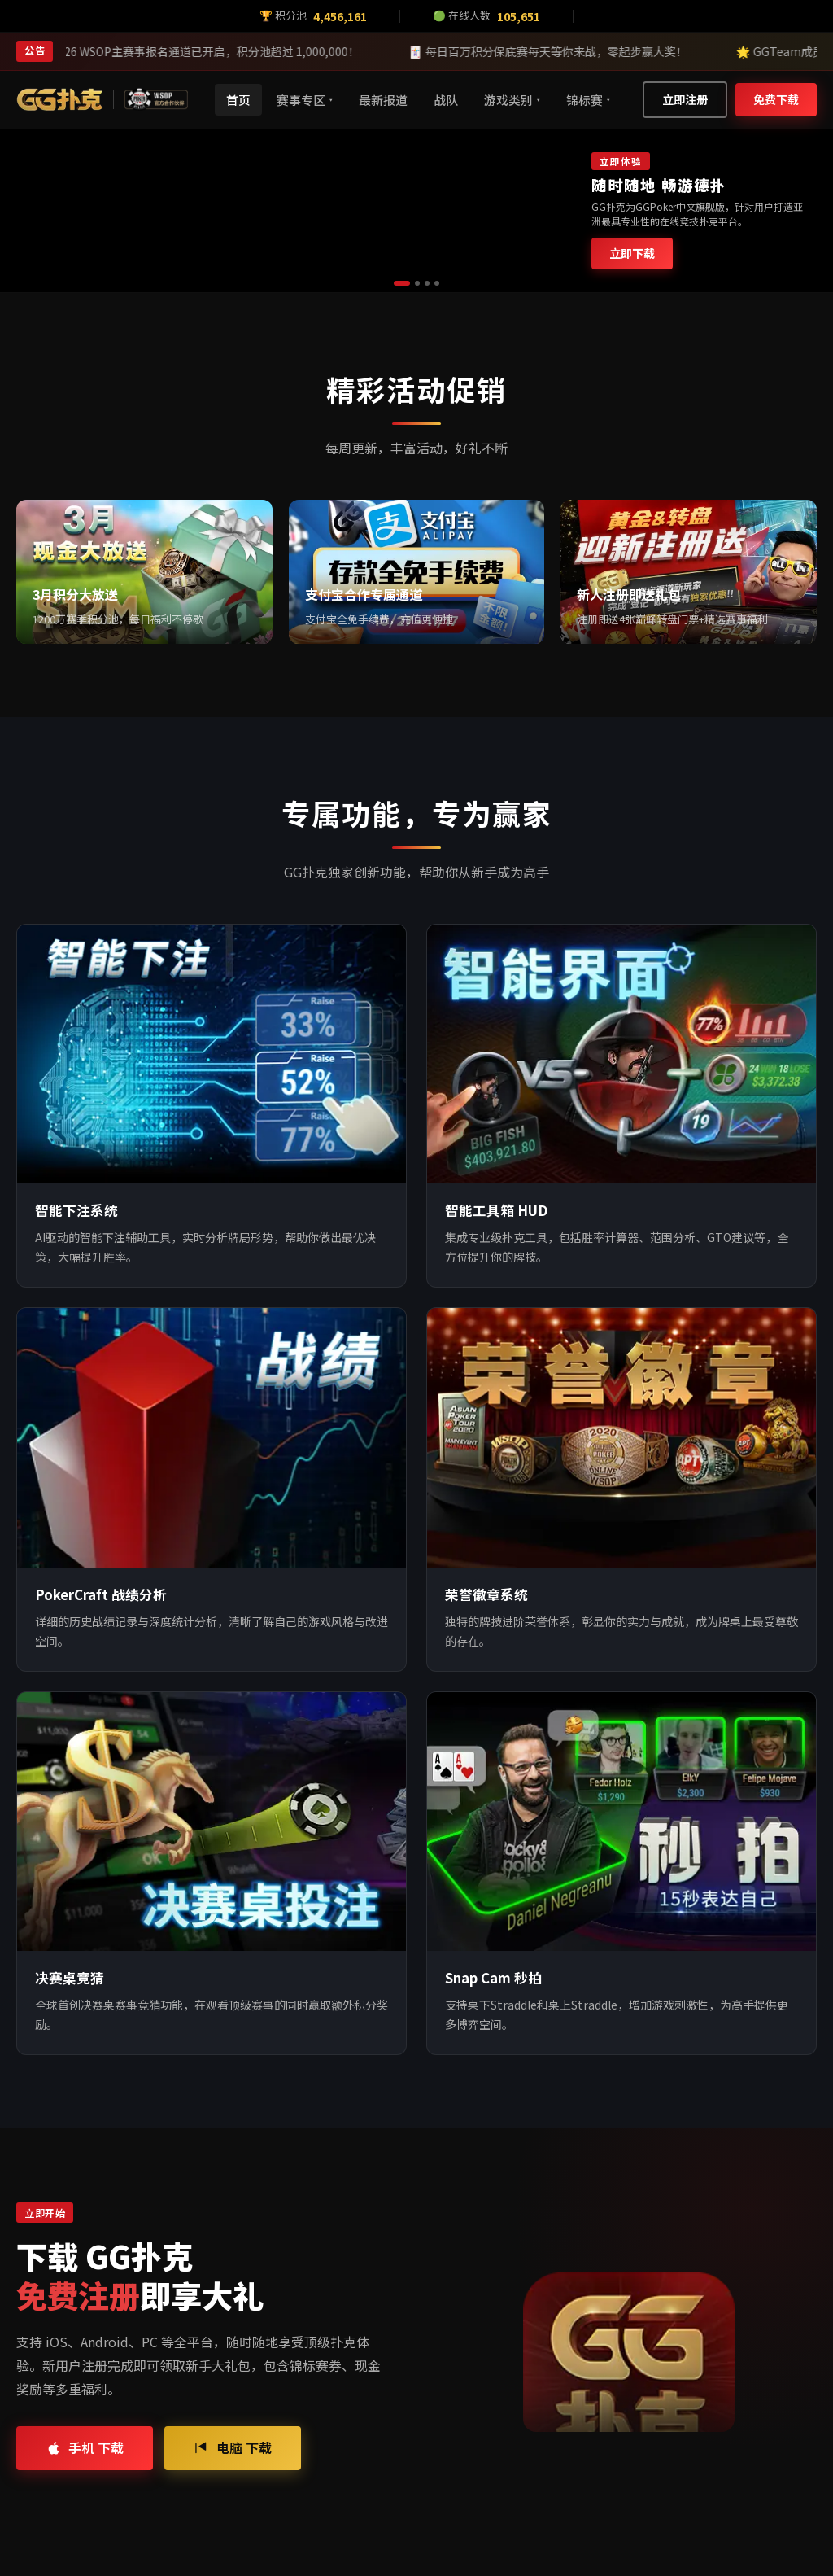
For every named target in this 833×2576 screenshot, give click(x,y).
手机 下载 (85, 2447)
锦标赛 (588, 99)
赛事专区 (305, 99)
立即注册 (685, 99)
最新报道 (383, 99)
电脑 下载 (233, 2447)
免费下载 (776, 99)
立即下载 (632, 253)
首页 (238, 99)
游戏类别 (512, 99)
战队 (446, 99)
